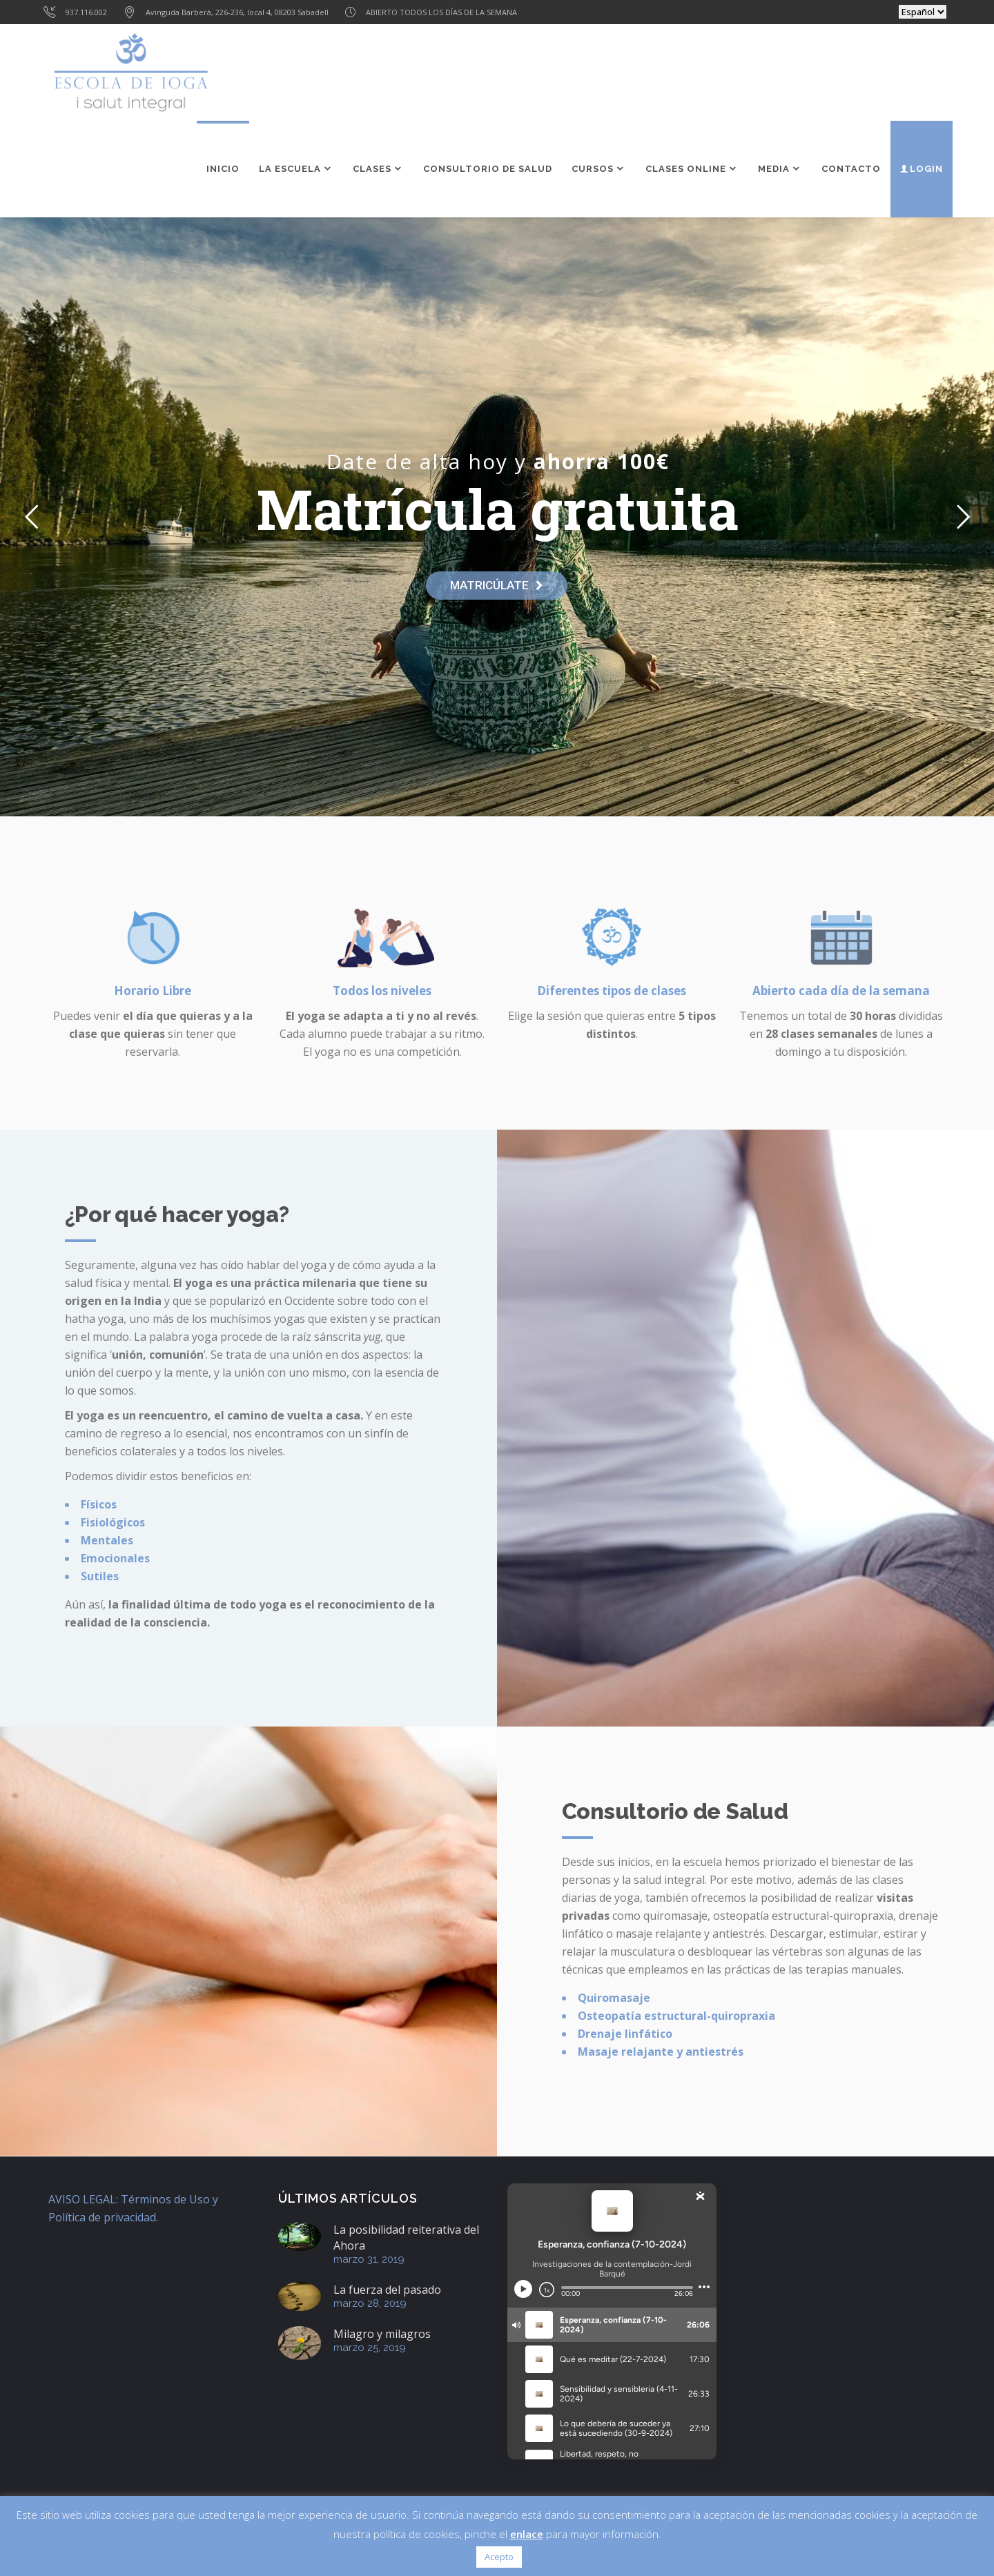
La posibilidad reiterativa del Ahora (406, 2237)
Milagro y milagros (382, 2333)
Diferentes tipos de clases (611, 991)
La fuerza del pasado (387, 2289)
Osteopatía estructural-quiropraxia (676, 2015)
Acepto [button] (499, 2556)
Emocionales (115, 1558)
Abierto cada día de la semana (841, 991)
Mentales (107, 1540)
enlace (526, 2534)
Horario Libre (152, 991)
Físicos (99, 1504)
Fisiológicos (113, 1522)
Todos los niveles (382, 991)
